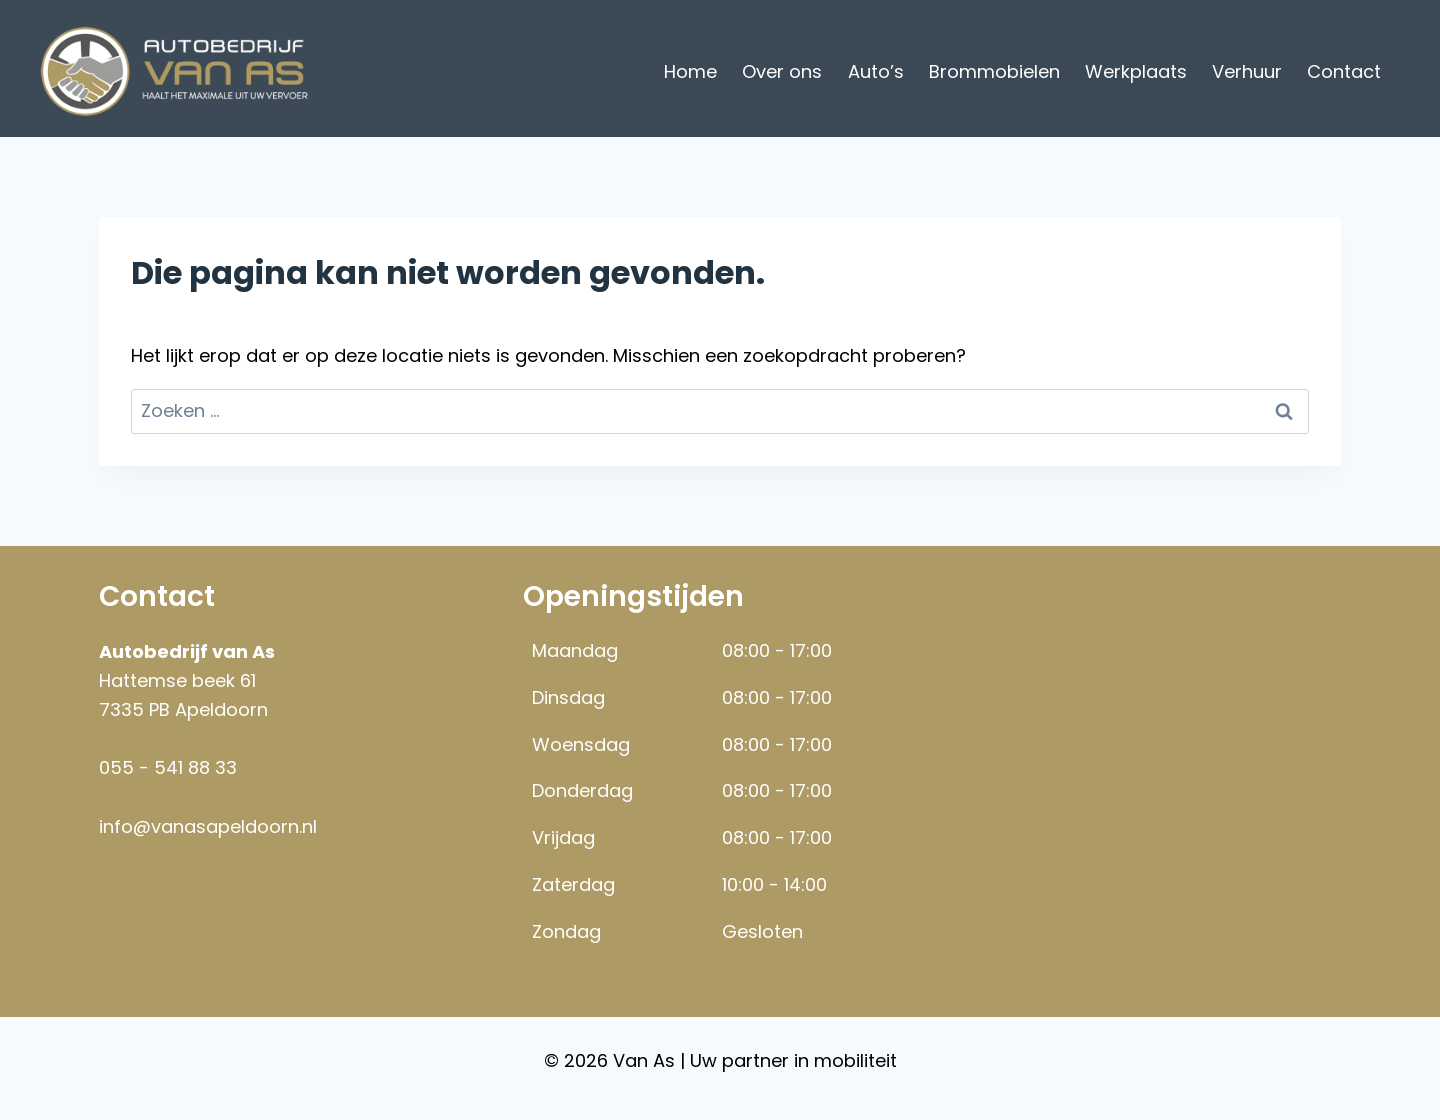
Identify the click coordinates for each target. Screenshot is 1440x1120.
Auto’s (876, 71)
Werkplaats (1136, 71)
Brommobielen (994, 71)
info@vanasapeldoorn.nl (208, 826)
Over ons (782, 71)
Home (690, 71)
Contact (1344, 71)
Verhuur (1247, 71)
